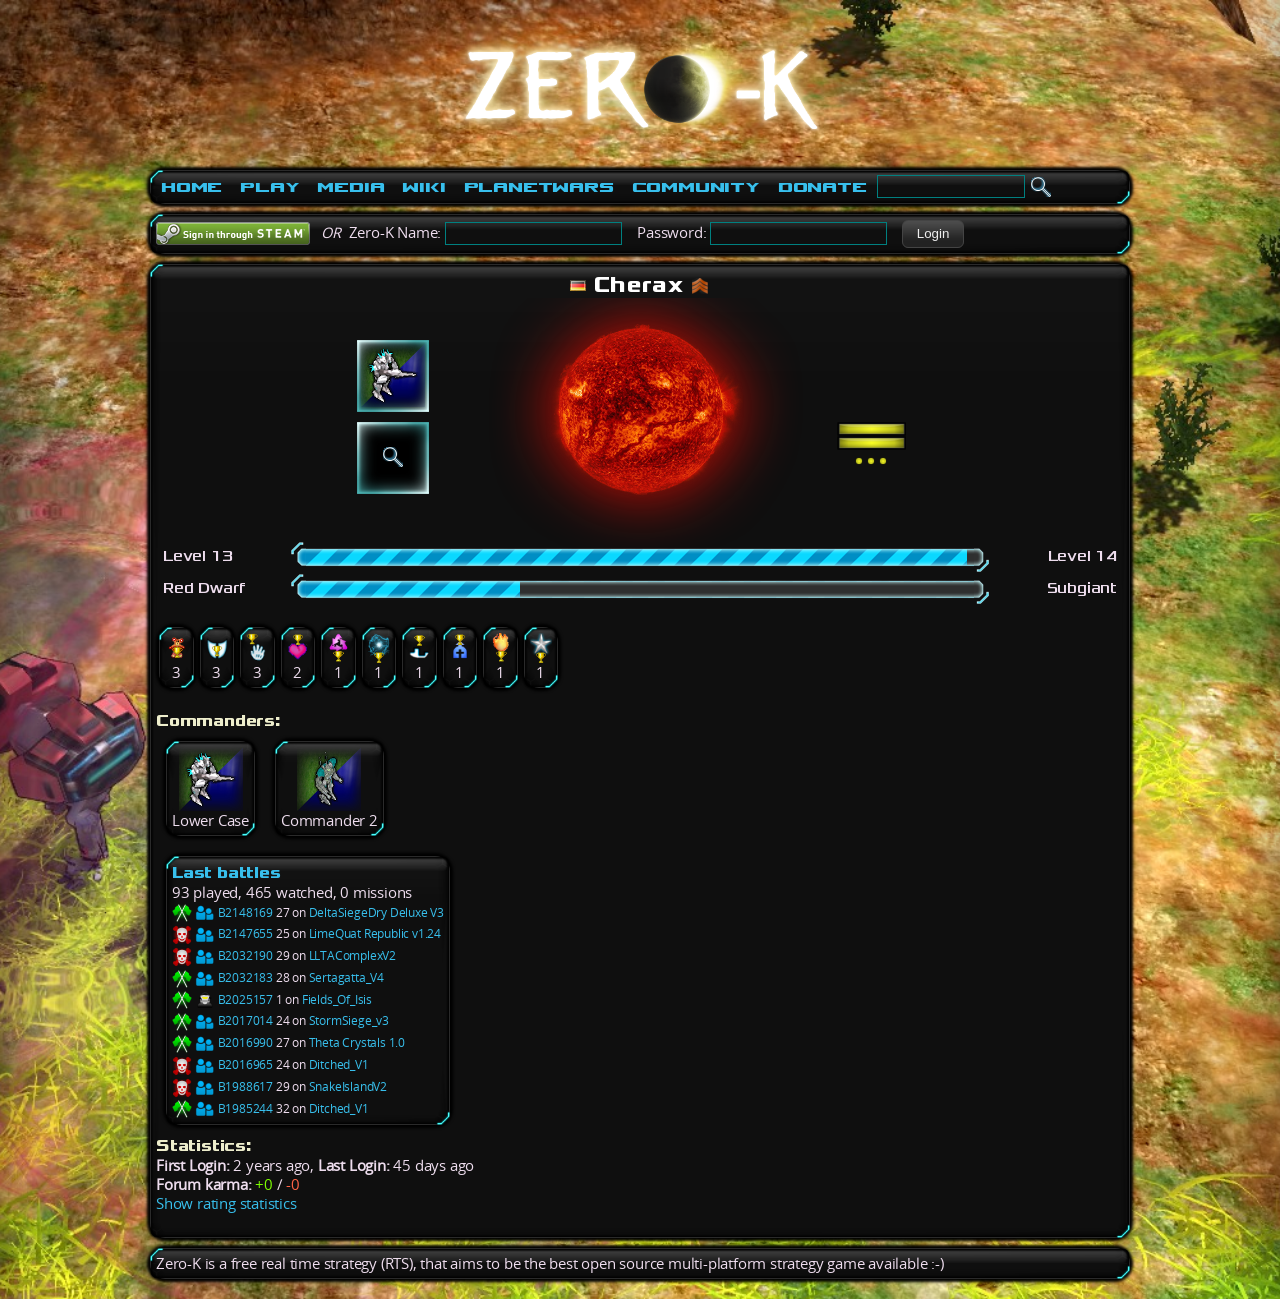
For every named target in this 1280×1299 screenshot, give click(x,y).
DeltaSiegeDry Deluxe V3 (376, 912)
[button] (932, 234)
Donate (822, 187)
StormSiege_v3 (349, 1020)
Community (696, 187)
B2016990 (222, 1042)
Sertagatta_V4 (346, 977)
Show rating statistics (226, 1203)
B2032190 (222, 955)
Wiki (423, 187)
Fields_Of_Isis (337, 999)
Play (269, 187)
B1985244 (222, 1108)
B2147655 (222, 933)
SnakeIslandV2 (348, 1086)
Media (350, 187)
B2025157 (222, 999)
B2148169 (222, 912)
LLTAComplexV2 (352, 955)
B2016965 (222, 1064)
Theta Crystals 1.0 (357, 1042)
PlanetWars (539, 187)
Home (191, 187)
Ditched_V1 (339, 1064)
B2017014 (222, 1020)
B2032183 (222, 977)
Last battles (226, 872)
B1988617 (222, 1086)
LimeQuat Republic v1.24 (375, 933)
